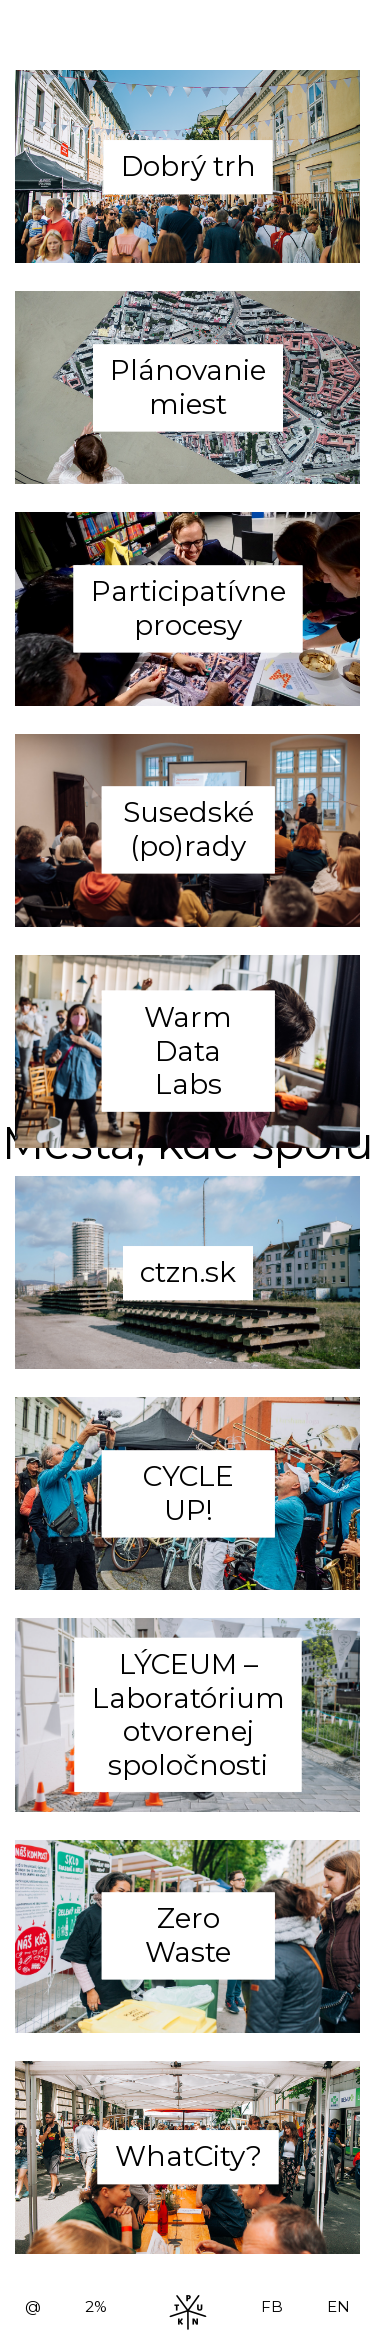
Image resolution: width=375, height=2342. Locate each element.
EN (338, 2306)
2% (96, 2306)
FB (272, 2306)
